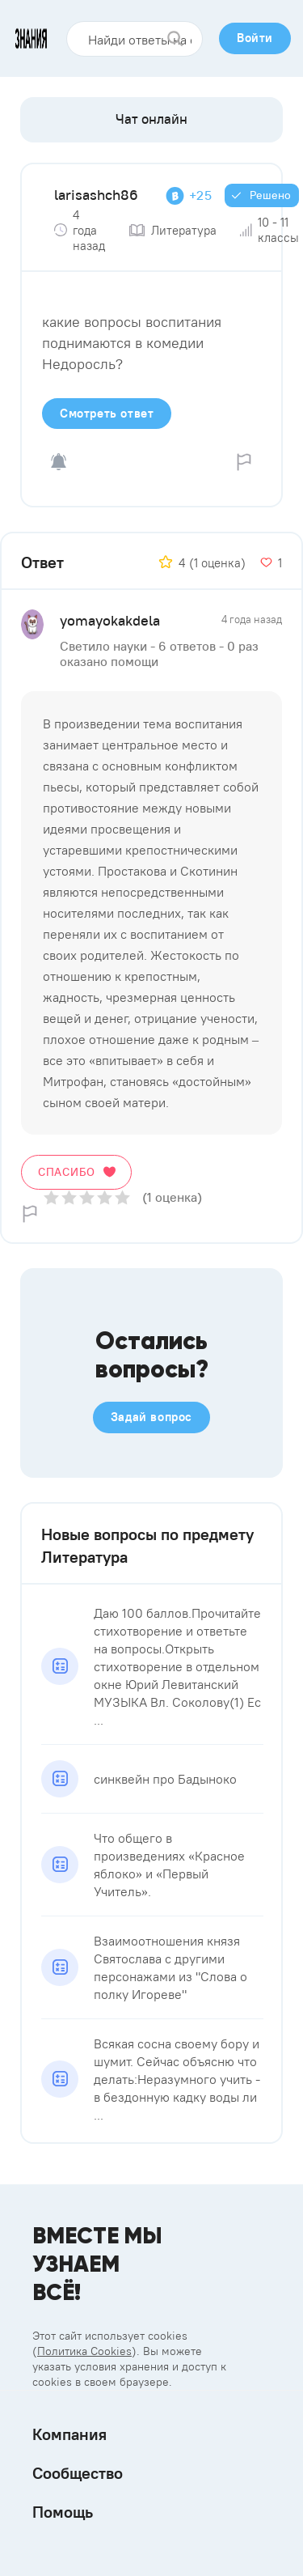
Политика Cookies (84, 2351)
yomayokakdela (110, 620)
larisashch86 (96, 194)
